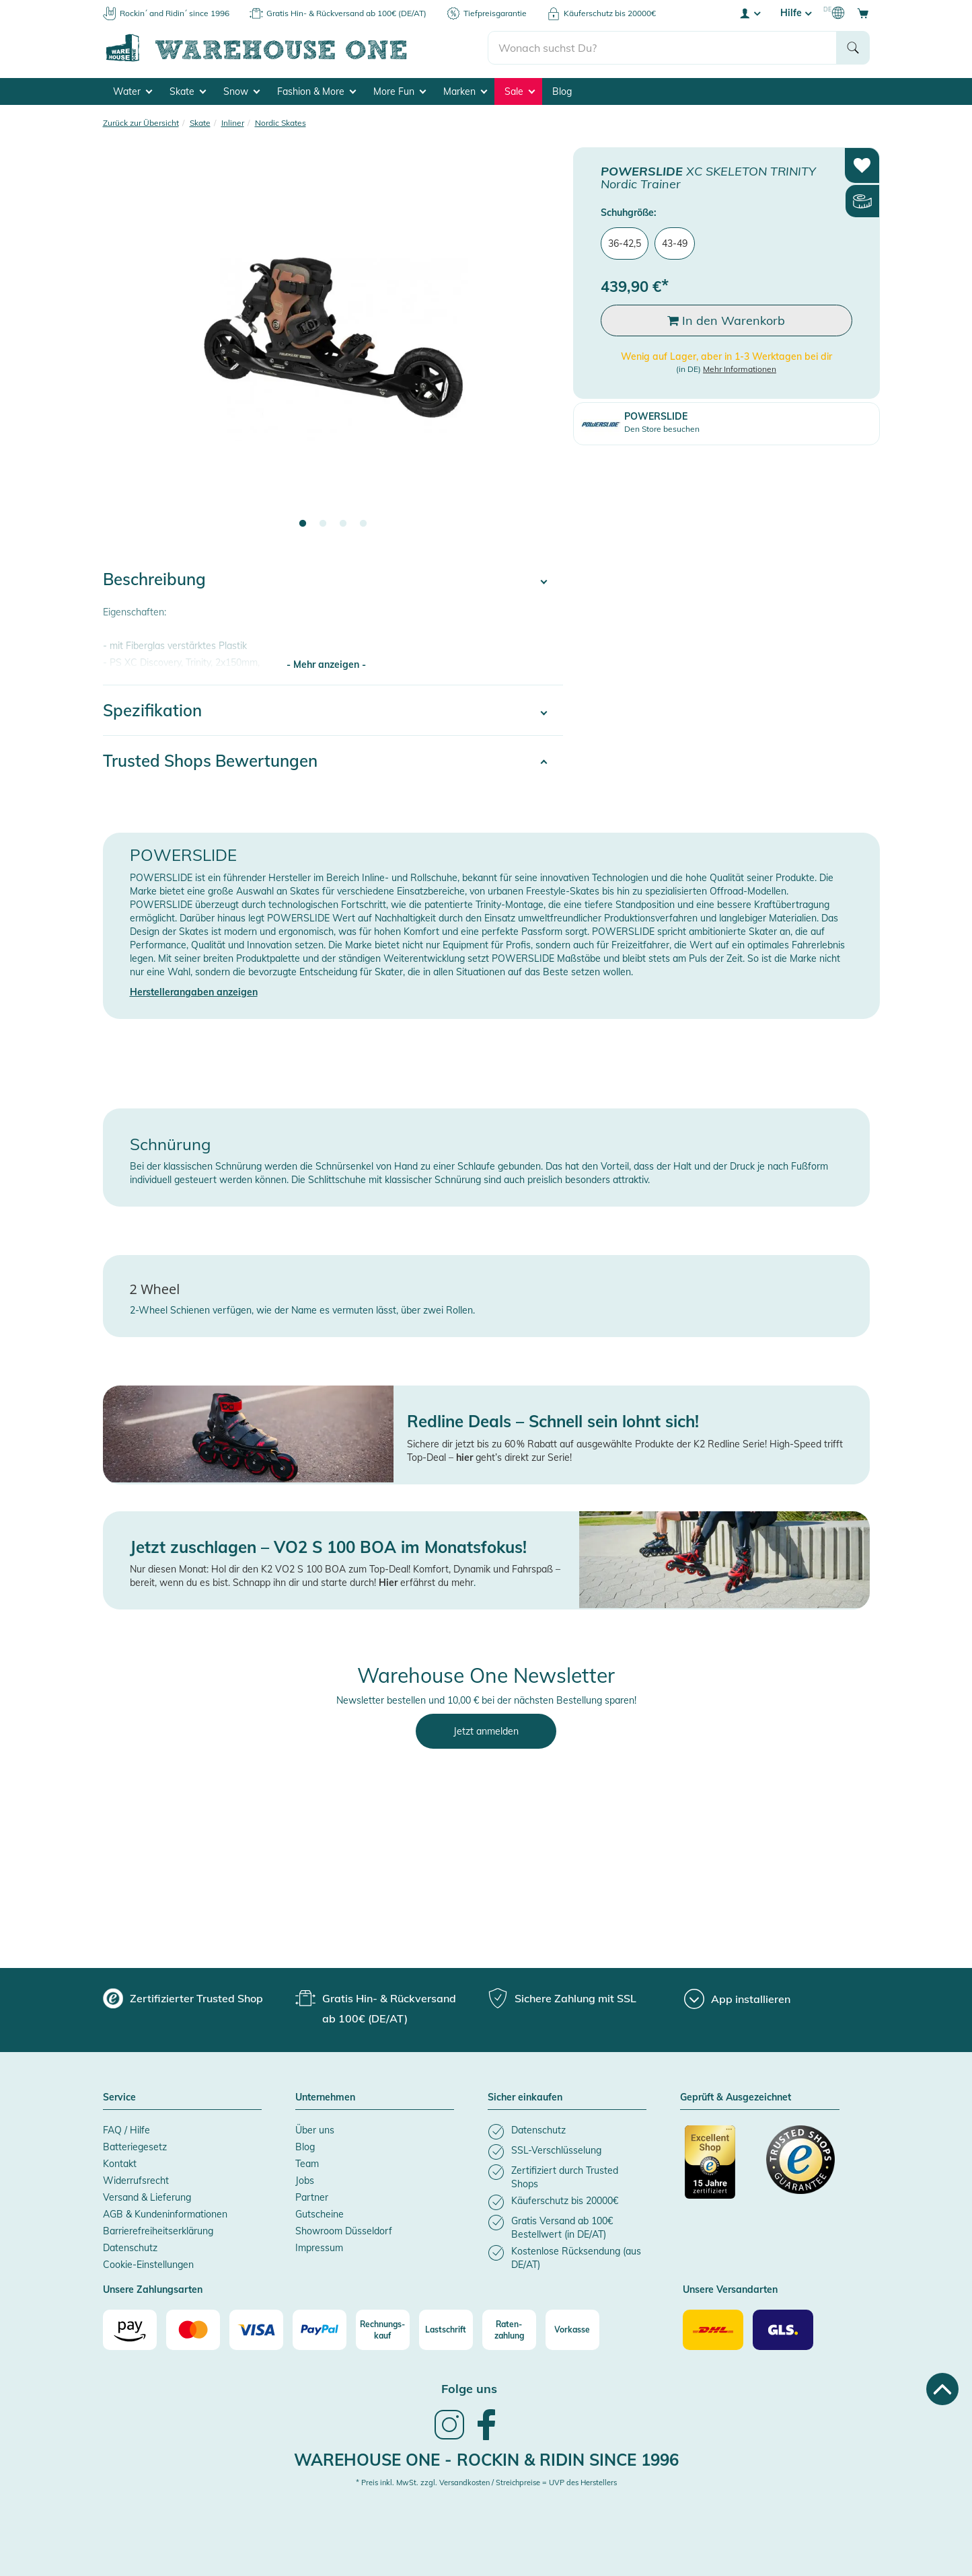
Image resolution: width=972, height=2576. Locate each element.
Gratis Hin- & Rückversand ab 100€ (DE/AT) (346, 13)
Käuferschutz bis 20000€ (610, 13)
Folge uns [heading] (469, 2388)
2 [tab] (323, 524)
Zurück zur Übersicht (141, 123)
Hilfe (795, 13)
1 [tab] (302, 524)
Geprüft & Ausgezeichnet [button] (735, 2097)
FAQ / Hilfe (126, 2130)
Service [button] (119, 2097)
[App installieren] (737, 1999)
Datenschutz (130, 2248)
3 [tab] (343, 524)
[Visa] (256, 2330)
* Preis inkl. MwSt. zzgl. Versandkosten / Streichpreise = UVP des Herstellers (486, 2482)
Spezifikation (152, 710)
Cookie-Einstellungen (148, 2265)
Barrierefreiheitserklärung (158, 2231)
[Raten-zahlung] (509, 2330)
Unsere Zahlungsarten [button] (152, 2290)
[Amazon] (130, 2330)
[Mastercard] (193, 2330)
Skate (188, 91)
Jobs (304, 2180)
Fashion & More (316, 91)
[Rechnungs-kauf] (383, 2330)
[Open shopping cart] (863, 12)
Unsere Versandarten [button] (730, 2290)
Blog (562, 91)
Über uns (314, 2130)
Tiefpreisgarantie (495, 13)
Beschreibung (154, 579)
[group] (183, 1998)
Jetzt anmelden (486, 1731)
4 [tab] (363, 524)
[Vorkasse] (572, 2330)
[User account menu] (749, 12)
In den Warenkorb (726, 320)
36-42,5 (624, 243)
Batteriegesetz (135, 2147)
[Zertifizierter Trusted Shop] (719, 2169)
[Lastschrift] (446, 2330)
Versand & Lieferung (147, 2197)
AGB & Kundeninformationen (165, 2214)
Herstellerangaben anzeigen (194, 992)
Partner (311, 2197)
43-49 (674, 243)
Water (132, 91)
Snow (241, 91)
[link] (449, 2438)
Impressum (319, 2248)
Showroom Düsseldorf (343, 2231)
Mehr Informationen (739, 369)
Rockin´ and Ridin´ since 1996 (174, 13)
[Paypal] (319, 2330)
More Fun (399, 91)
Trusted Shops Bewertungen (210, 761)
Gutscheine (319, 2214)
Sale (519, 91)
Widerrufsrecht (136, 2180)
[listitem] (567, 2131)
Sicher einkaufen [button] (525, 2097)
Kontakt (120, 2164)
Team (307, 2164)
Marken (465, 91)
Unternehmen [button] (325, 2097)
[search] (662, 48)
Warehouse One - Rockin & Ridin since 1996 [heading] (486, 2460)
